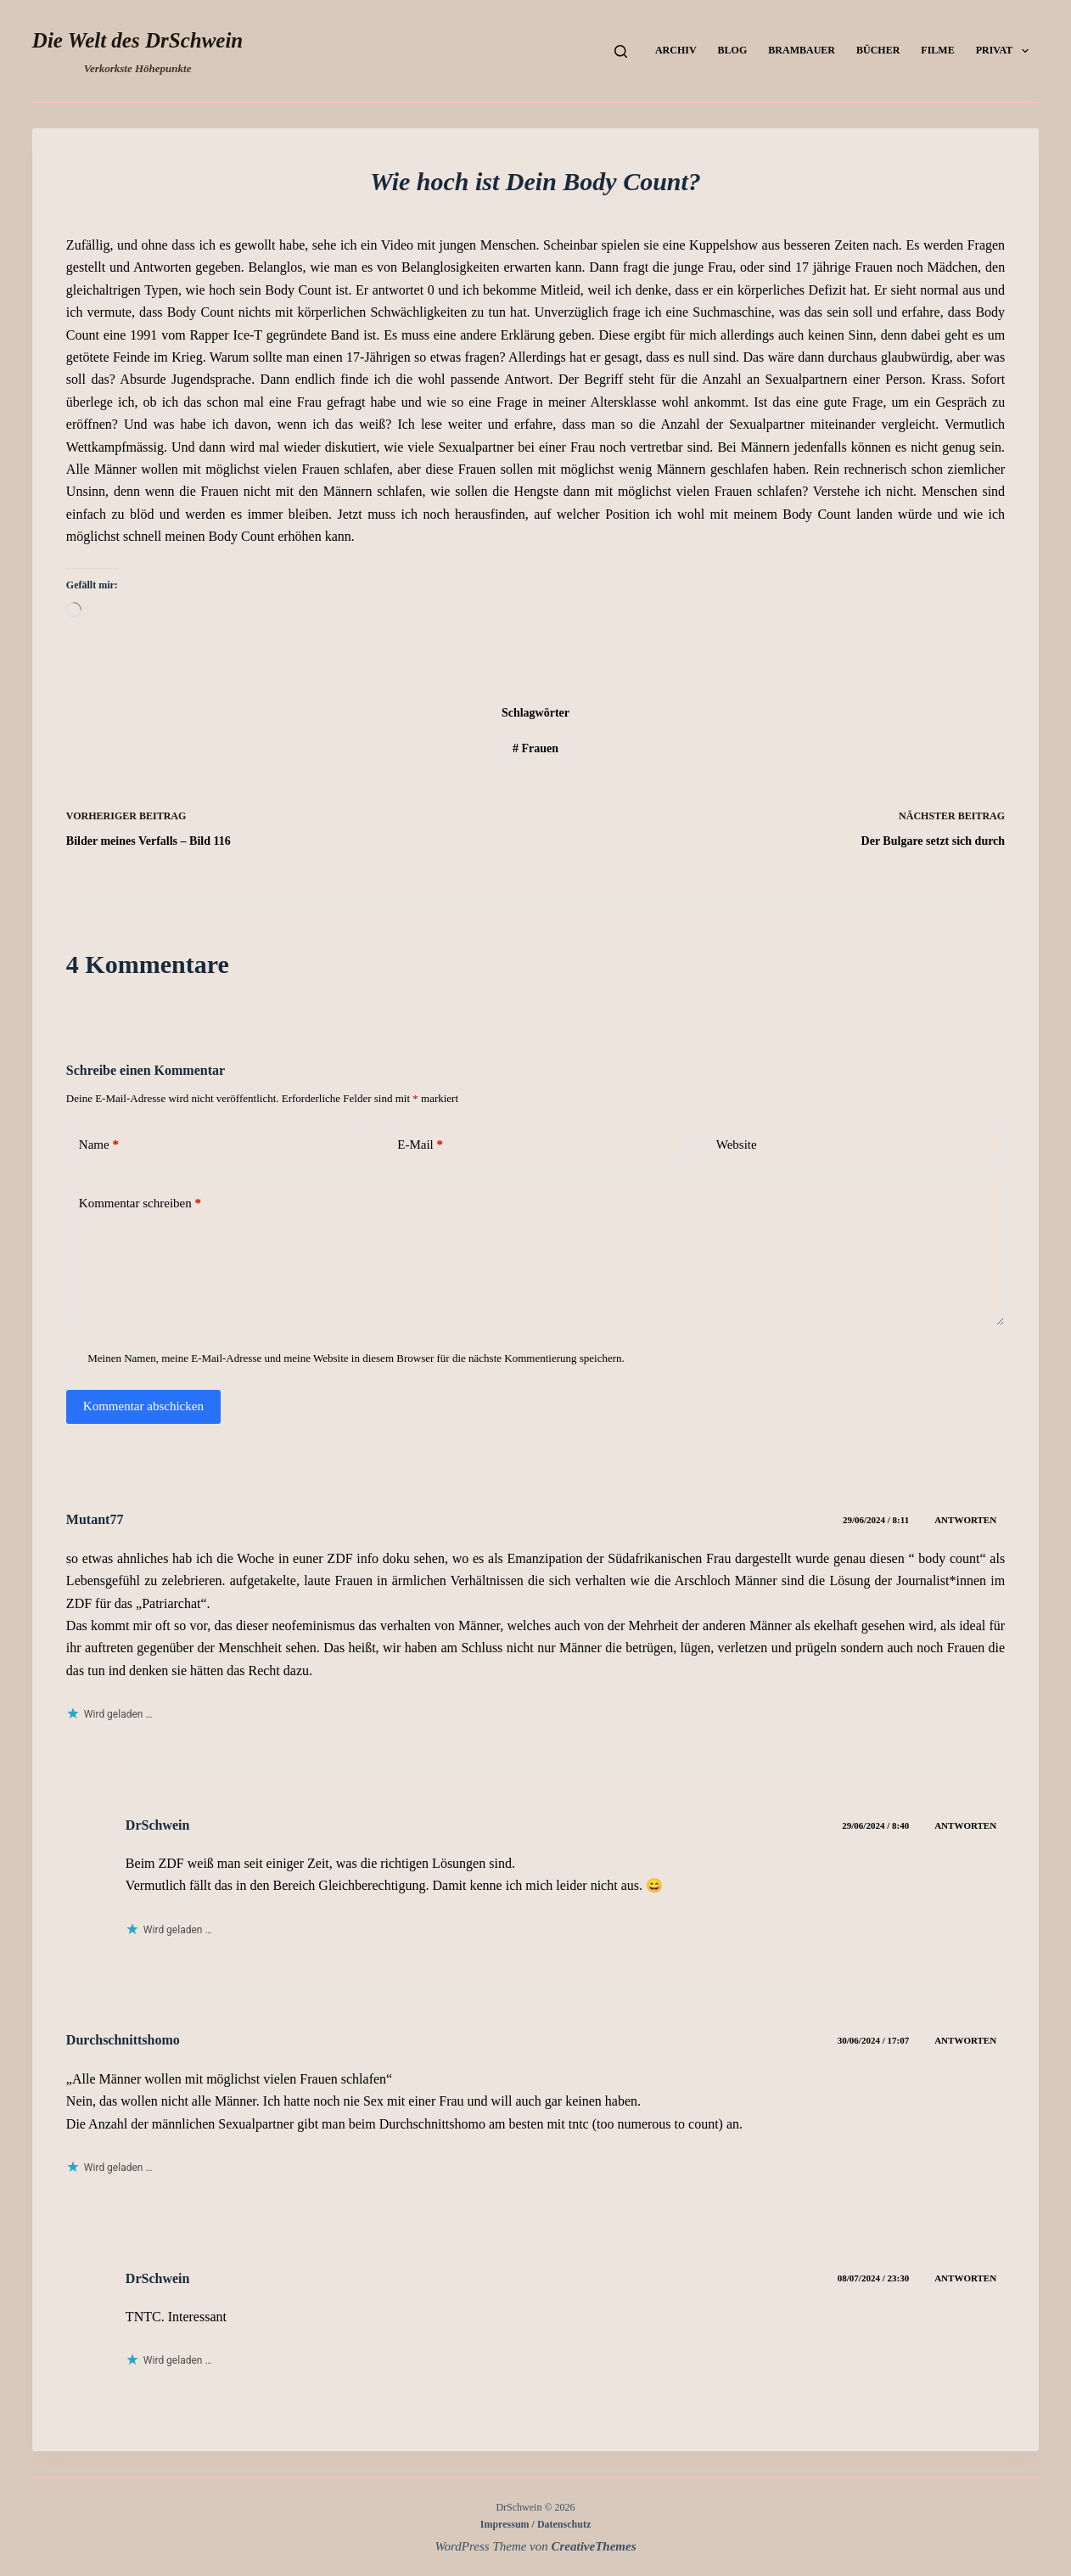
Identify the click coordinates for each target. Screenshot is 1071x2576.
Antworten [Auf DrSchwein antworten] (965, 1825)
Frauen (535, 748)
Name (99, 1145)
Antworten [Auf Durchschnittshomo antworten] (965, 2040)
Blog (733, 50)
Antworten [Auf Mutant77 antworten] (965, 1520)
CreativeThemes (594, 2546)
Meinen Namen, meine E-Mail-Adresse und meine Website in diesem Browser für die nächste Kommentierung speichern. (356, 1358)
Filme (937, 50)
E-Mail (420, 1145)
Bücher (878, 50)
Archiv (676, 50)
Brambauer (801, 50)
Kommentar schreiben (140, 1203)
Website (736, 1144)
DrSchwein (158, 1825)
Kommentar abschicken (143, 1406)
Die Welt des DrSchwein (137, 40)
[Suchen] (620, 51)
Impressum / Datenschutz (535, 2524)
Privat (1005, 51)
